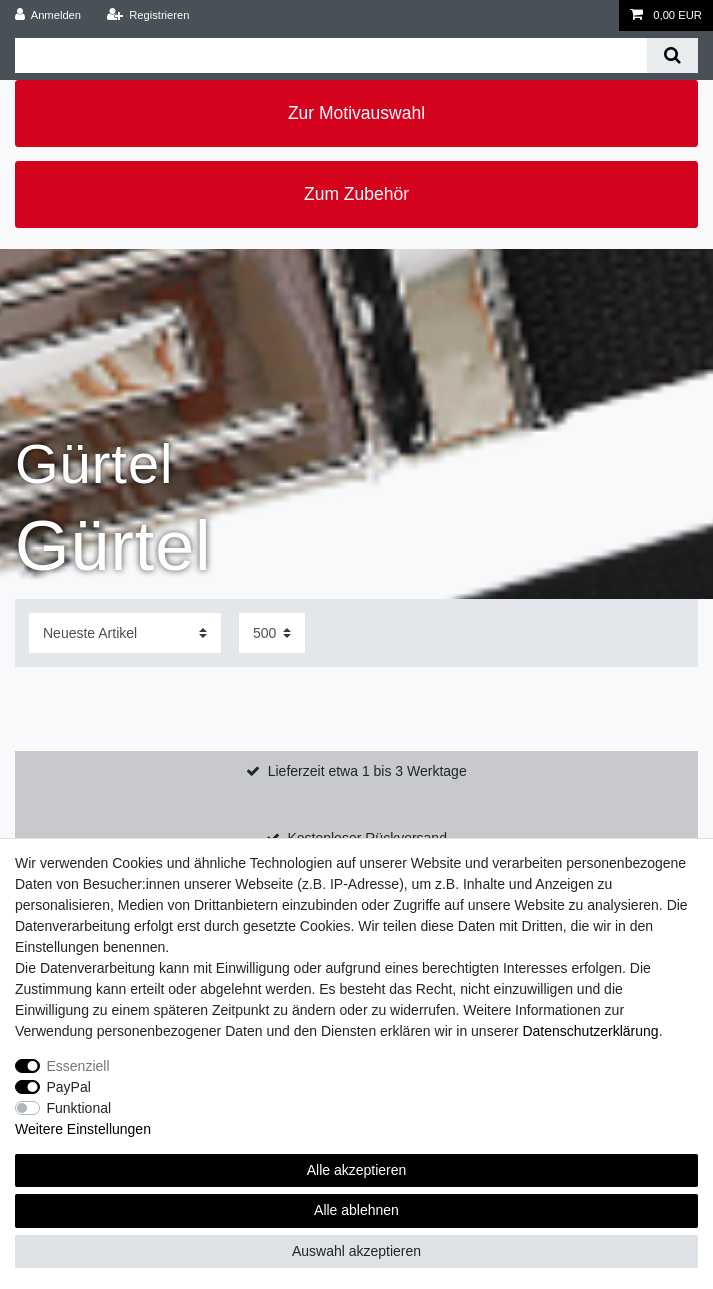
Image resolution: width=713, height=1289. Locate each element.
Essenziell (78, 1066)
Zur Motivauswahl (356, 113)
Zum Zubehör (356, 194)
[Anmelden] (48, 15)
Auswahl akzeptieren (356, 1251)
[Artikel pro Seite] (272, 632)
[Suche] (672, 55)
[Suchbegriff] (331, 55)
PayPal (69, 1087)
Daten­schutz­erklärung (590, 1031)
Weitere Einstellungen (83, 1129)
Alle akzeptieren (357, 1170)
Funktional (79, 1108)
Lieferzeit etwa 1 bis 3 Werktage (367, 771)
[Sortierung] (125, 632)
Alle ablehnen (356, 1210)
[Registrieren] (147, 15)
